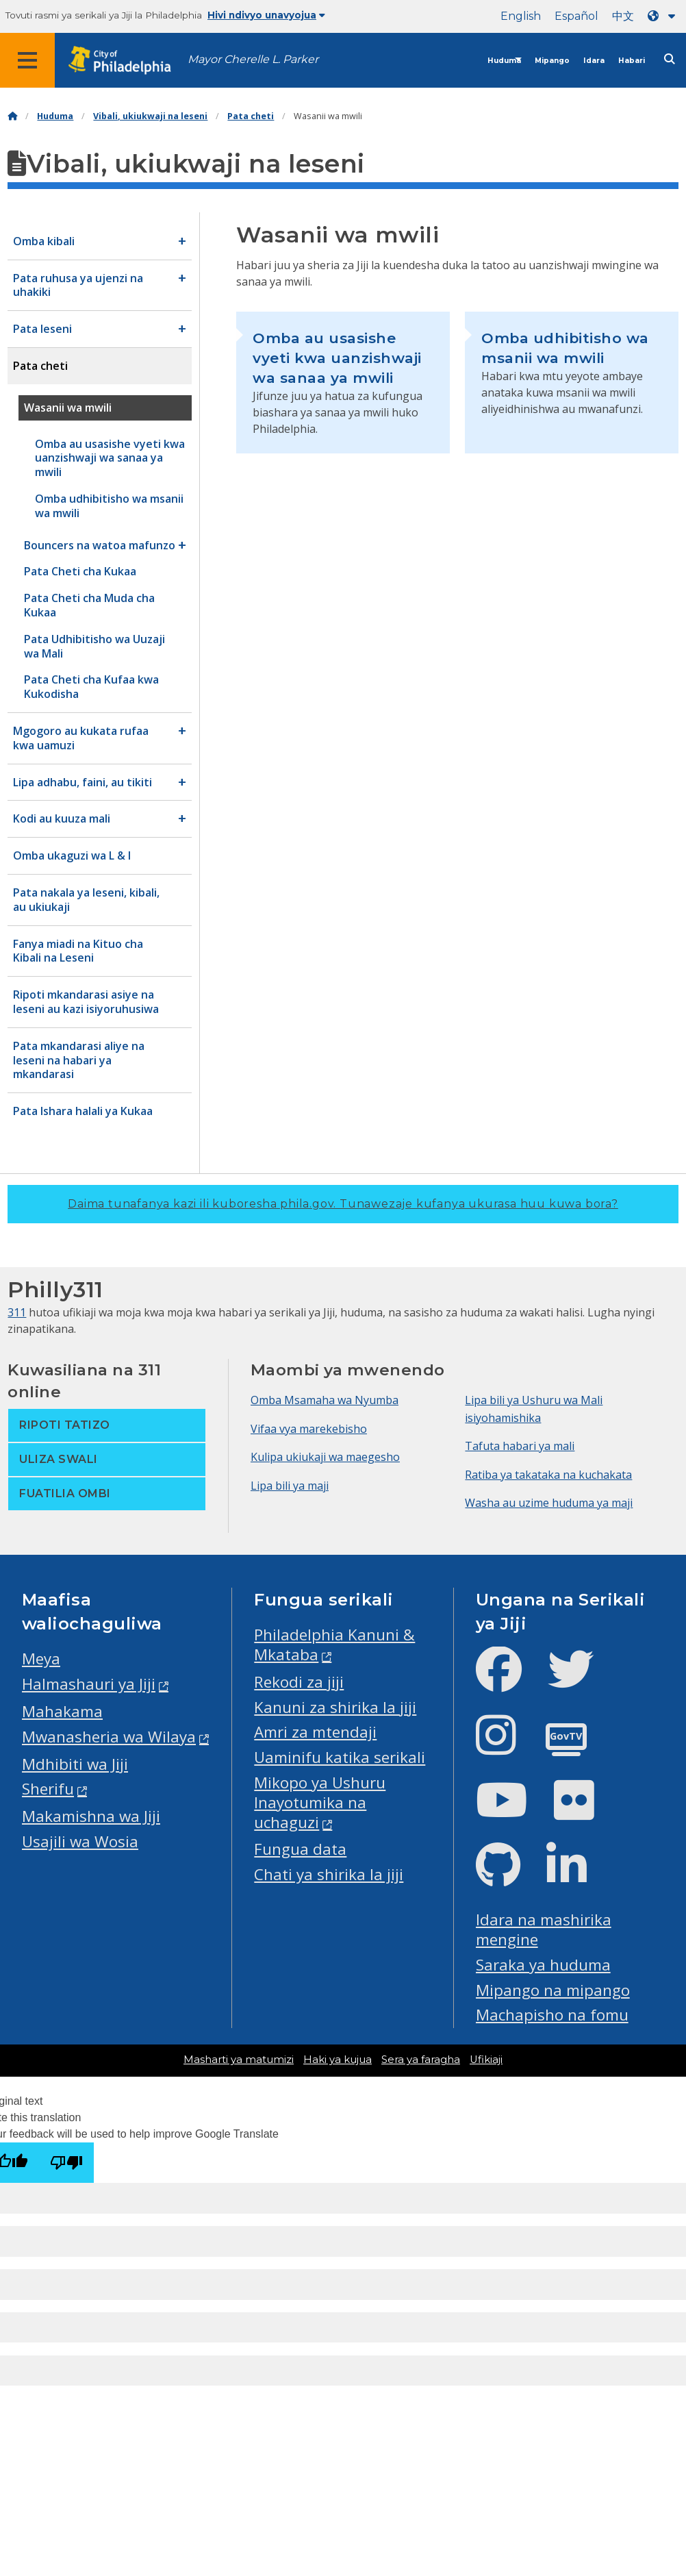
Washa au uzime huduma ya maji (549, 1502)
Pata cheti (250, 116)
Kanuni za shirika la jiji (335, 1707)
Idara (594, 60)
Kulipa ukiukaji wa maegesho (325, 1456)
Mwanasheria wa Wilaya (109, 1736)
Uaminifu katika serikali (339, 1757)
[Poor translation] (66, 2162)
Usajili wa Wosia (80, 1841)
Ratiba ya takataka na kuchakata (548, 1474)
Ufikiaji (486, 2059)
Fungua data (300, 1849)
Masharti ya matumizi (238, 2059)
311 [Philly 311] (17, 1312)
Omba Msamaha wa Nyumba (324, 1400)
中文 (623, 16)
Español (576, 16)
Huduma (504, 60)
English (520, 16)
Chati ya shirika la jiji (328, 1874)
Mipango (552, 60)
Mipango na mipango (553, 1990)
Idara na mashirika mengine (543, 1929)
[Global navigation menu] (27, 60)
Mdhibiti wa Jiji (75, 1764)
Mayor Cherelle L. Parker (253, 59)
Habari (631, 60)
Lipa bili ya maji (290, 1485)
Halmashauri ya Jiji (88, 1684)
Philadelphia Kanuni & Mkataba (334, 1644)
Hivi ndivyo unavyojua (266, 15)
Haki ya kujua (337, 2059)
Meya (41, 1658)
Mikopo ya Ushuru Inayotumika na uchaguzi (319, 1802)
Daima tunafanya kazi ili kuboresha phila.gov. (343, 1203)
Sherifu (48, 1788)
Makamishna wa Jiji (91, 1816)
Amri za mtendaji (315, 1731)
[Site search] (669, 59)
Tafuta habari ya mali (519, 1445)
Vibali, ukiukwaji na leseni (150, 116)
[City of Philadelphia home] (126, 60)
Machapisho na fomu (552, 2014)
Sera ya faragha (420, 2059)
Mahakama (62, 1711)
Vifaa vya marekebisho (309, 1428)
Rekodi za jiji (299, 1681)
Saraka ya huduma (543, 1964)
